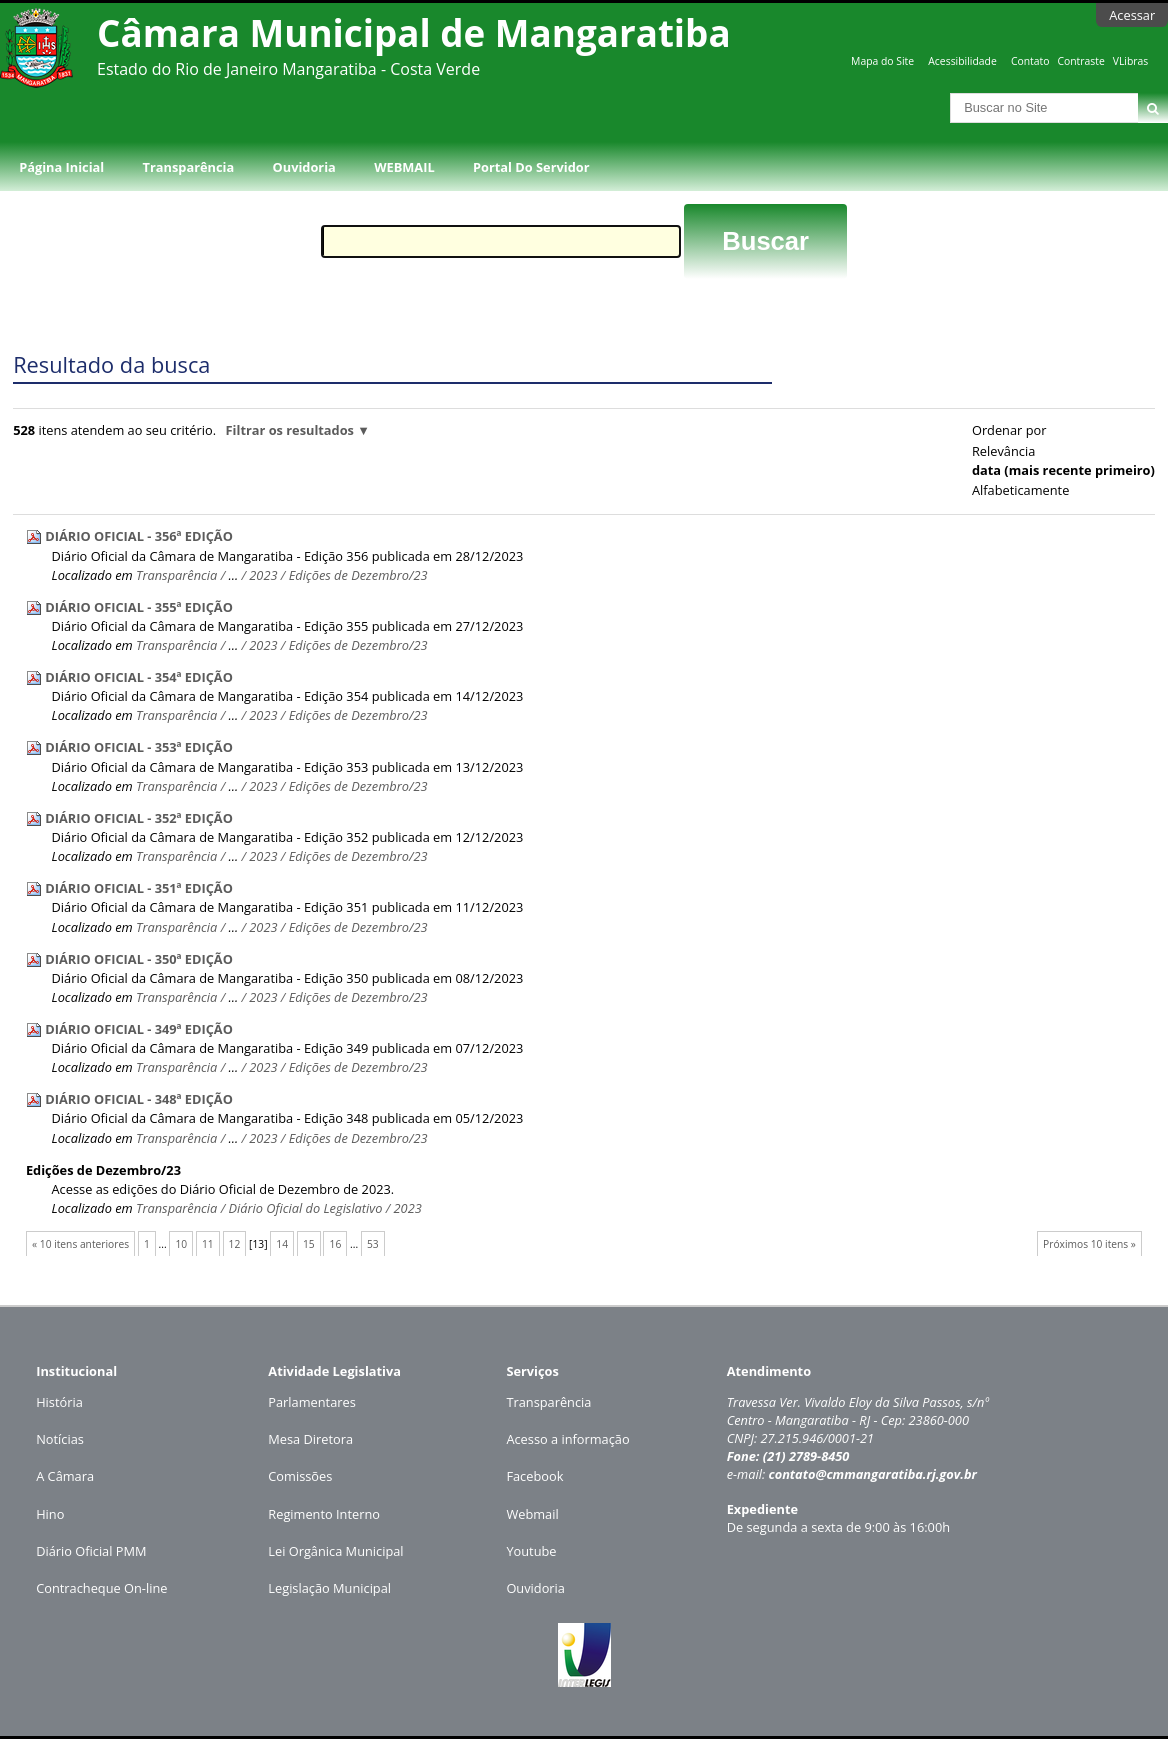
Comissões (300, 1476)
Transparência (189, 167)
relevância (1003, 451)
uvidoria (540, 1588)
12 (235, 1244)
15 (309, 1244)
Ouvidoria (304, 167)
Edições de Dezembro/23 (358, 575)
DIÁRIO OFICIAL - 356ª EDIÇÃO (139, 536)
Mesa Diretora (310, 1439)
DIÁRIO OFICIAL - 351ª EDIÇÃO (139, 888)
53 (373, 1244)
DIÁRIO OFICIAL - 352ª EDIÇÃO (139, 818)
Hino (50, 1514)
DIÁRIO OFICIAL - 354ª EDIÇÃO (139, 677)
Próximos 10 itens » (1089, 1244)
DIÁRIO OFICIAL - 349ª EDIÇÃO (139, 1029)
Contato (1030, 61)
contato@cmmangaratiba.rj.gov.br (872, 1474)
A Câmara (65, 1476)
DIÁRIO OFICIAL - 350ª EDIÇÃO (139, 959)
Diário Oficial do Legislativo (305, 1208)
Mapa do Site (882, 61)
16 (336, 1244)
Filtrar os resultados (290, 430)
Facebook (534, 1476)
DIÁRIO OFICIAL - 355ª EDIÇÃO (139, 607)
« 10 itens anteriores (80, 1244)
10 (181, 1244)
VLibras (1131, 61)
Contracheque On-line (101, 1588)
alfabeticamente (1020, 490)
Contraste (1080, 61)
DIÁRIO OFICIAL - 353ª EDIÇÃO (139, 747)
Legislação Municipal (329, 1588)
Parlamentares (311, 1402)
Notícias (60, 1439)
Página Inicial (61, 167)
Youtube (531, 1551)
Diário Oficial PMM (91, 1551)
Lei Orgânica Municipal (335, 1551)
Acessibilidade (962, 61)
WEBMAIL (404, 167)
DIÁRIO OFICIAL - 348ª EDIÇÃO (139, 1099)
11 (208, 1244)
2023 (263, 575)
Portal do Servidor (531, 167)
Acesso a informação (567, 1439)
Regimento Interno (324, 1514)
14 (282, 1244)
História (59, 1402)
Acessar (1132, 15)
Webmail (532, 1514)
